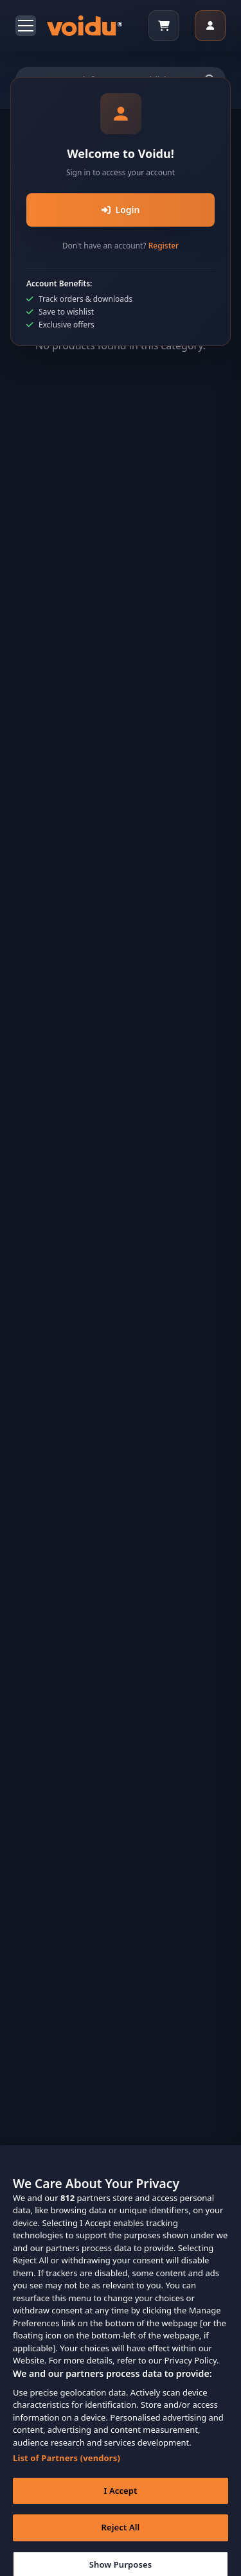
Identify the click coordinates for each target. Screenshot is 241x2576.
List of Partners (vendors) (66, 2465)
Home (73, 158)
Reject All (121, 2535)
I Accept (120, 2497)
